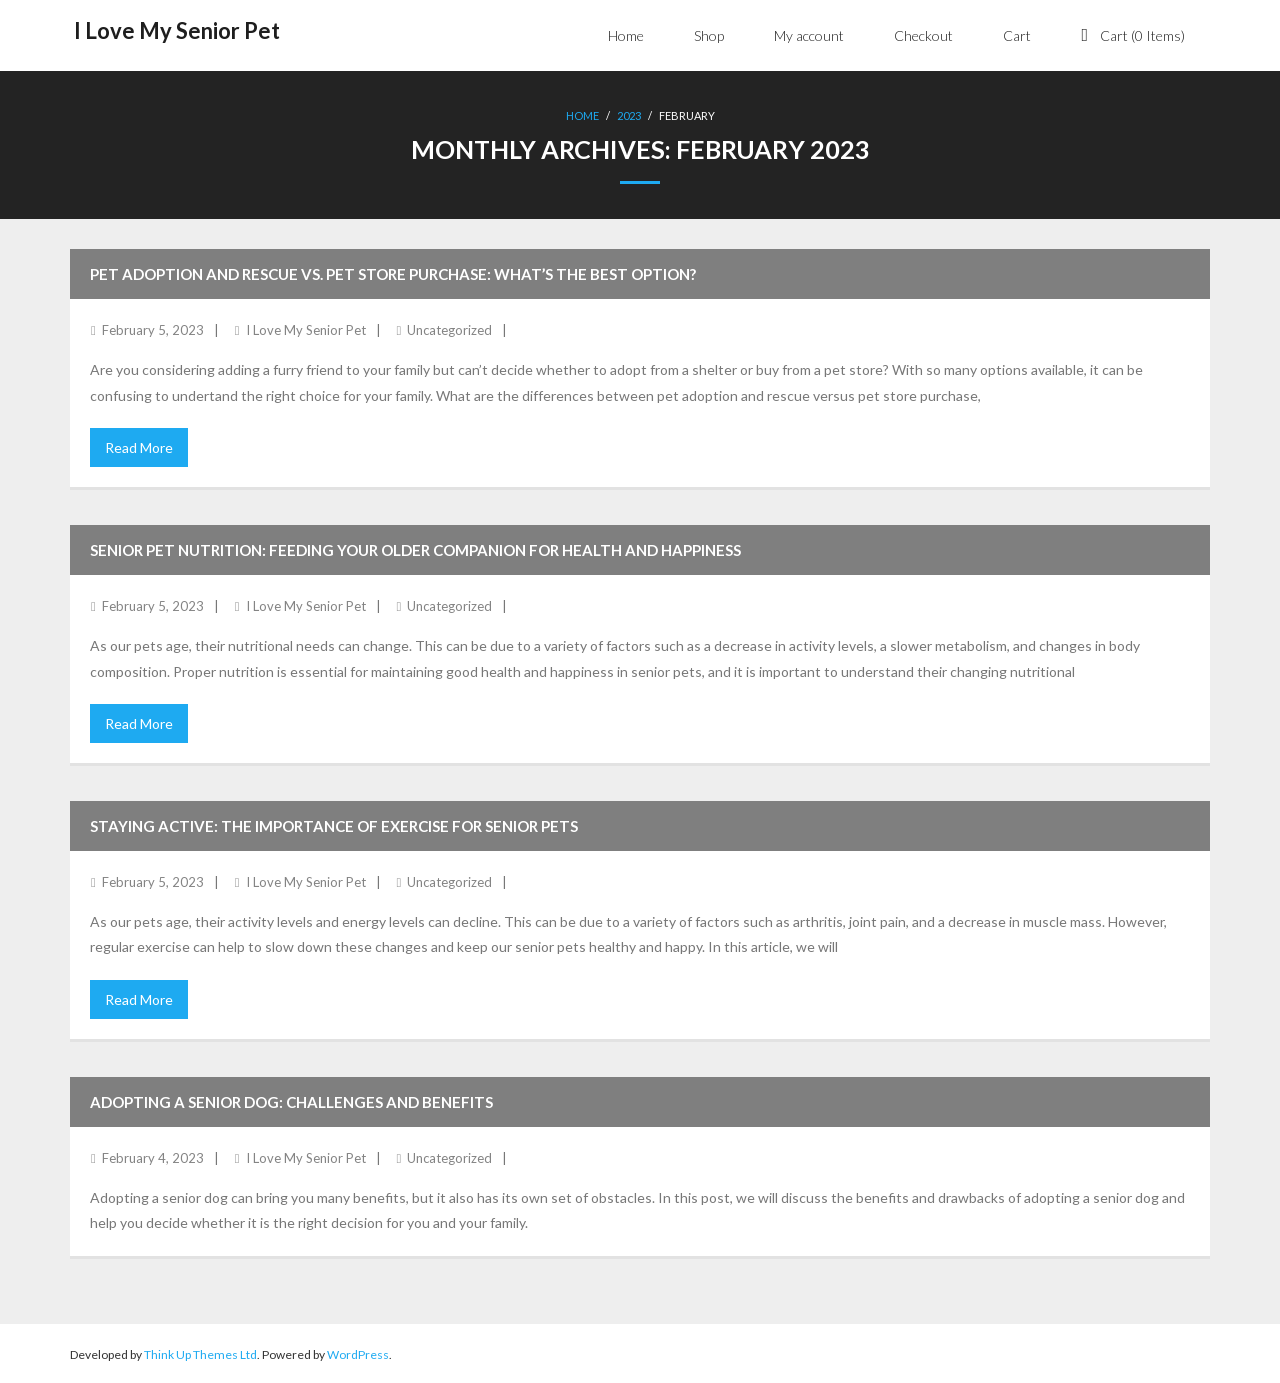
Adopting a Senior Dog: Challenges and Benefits (291, 1100)
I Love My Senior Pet (306, 328)
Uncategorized (449, 328)
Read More (139, 445)
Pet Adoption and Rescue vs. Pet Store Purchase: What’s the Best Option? (393, 272)
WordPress (358, 1352)
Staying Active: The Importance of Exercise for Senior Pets (334, 824)
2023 (629, 115)
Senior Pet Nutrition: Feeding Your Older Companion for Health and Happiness (415, 548)
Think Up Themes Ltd (200, 1352)
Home (582, 115)
